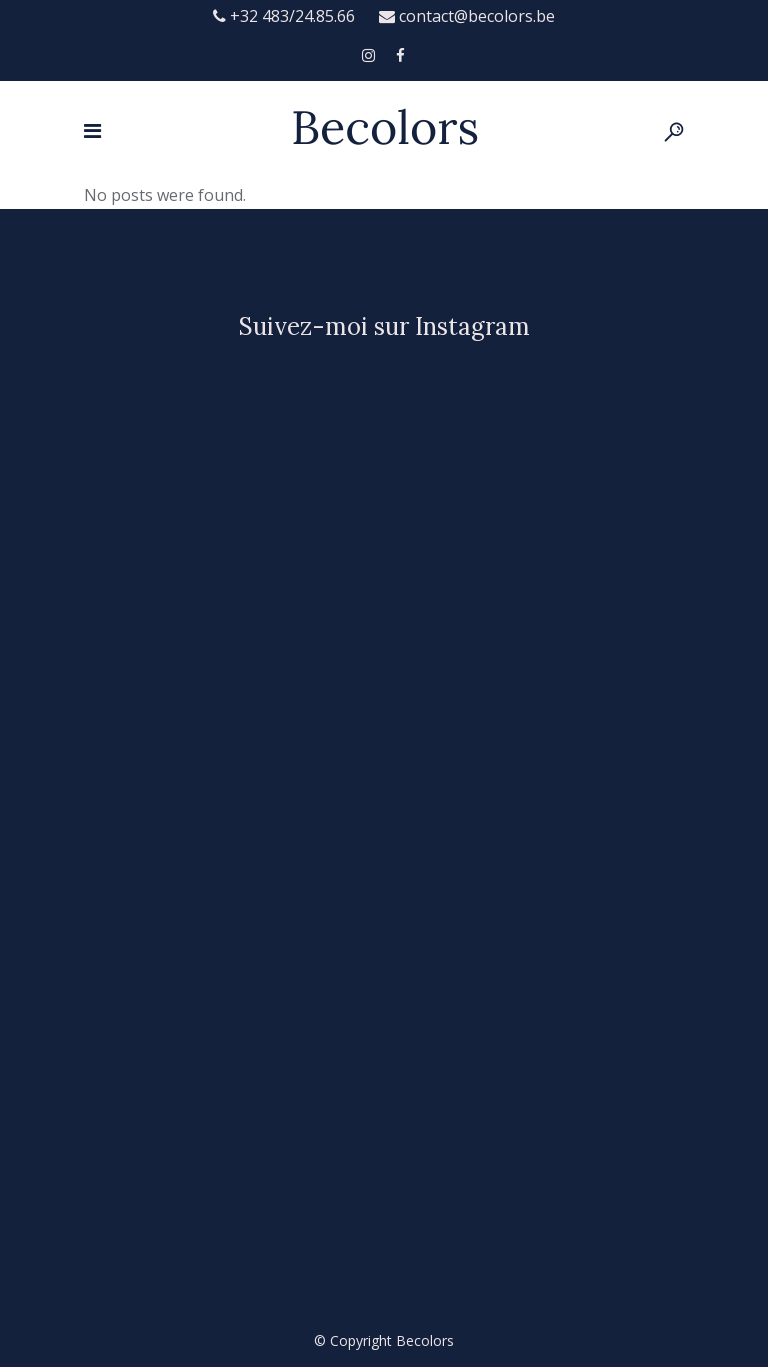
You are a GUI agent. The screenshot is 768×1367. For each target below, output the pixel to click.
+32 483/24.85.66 (286, 16)
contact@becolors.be (467, 16)
